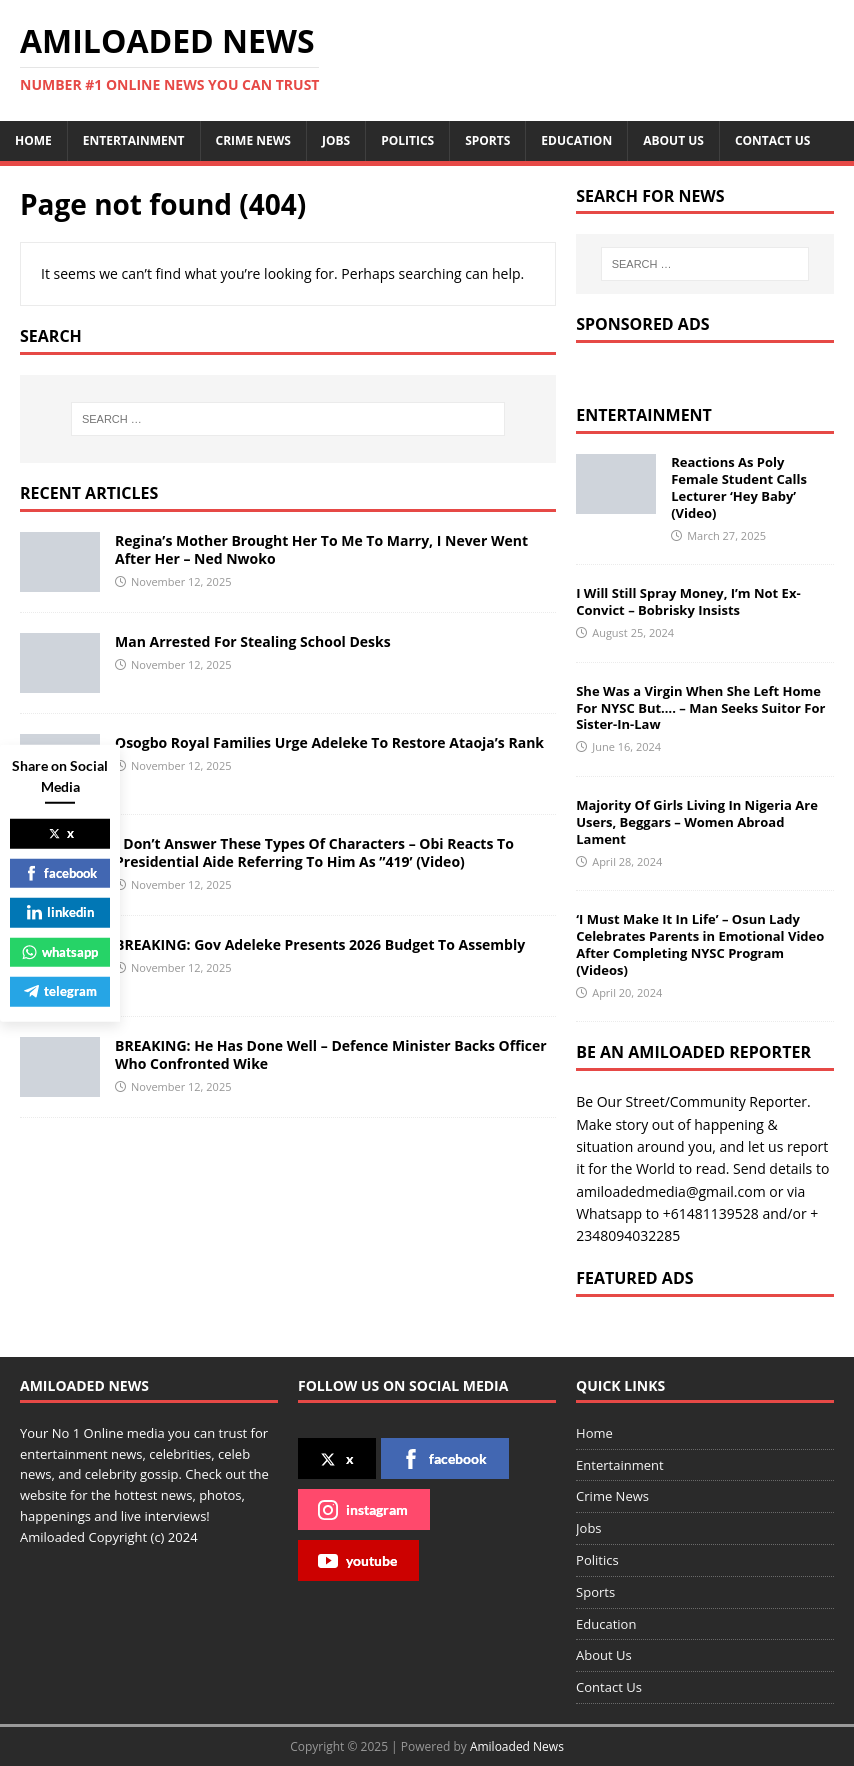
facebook (444, 1459)
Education (576, 140)
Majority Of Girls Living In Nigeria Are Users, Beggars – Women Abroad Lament (697, 822)
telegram (60, 991)
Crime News (253, 140)
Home (33, 140)
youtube (357, 1561)
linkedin (60, 912)
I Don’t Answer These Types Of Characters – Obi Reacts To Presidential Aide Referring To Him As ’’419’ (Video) (314, 852)
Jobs (336, 140)
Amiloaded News (517, 1746)
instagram (363, 1510)
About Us (673, 140)
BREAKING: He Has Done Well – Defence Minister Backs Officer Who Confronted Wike (331, 1054)
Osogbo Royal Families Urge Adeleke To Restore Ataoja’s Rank (329, 742)
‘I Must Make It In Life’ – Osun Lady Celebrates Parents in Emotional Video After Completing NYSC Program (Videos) (700, 944)
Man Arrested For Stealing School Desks (253, 641)
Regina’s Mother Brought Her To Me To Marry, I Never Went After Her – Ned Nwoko (321, 549)
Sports (487, 140)
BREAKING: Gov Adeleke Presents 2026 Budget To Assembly (320, 944)
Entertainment (134, 140)
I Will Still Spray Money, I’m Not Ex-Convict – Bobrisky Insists (688, 601)
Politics (407, 140)
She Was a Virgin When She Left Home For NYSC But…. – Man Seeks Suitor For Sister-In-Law (700, 708)
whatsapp (60, 951)
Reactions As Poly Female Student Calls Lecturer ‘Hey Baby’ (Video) (739, 487)
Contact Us (773, 140)
